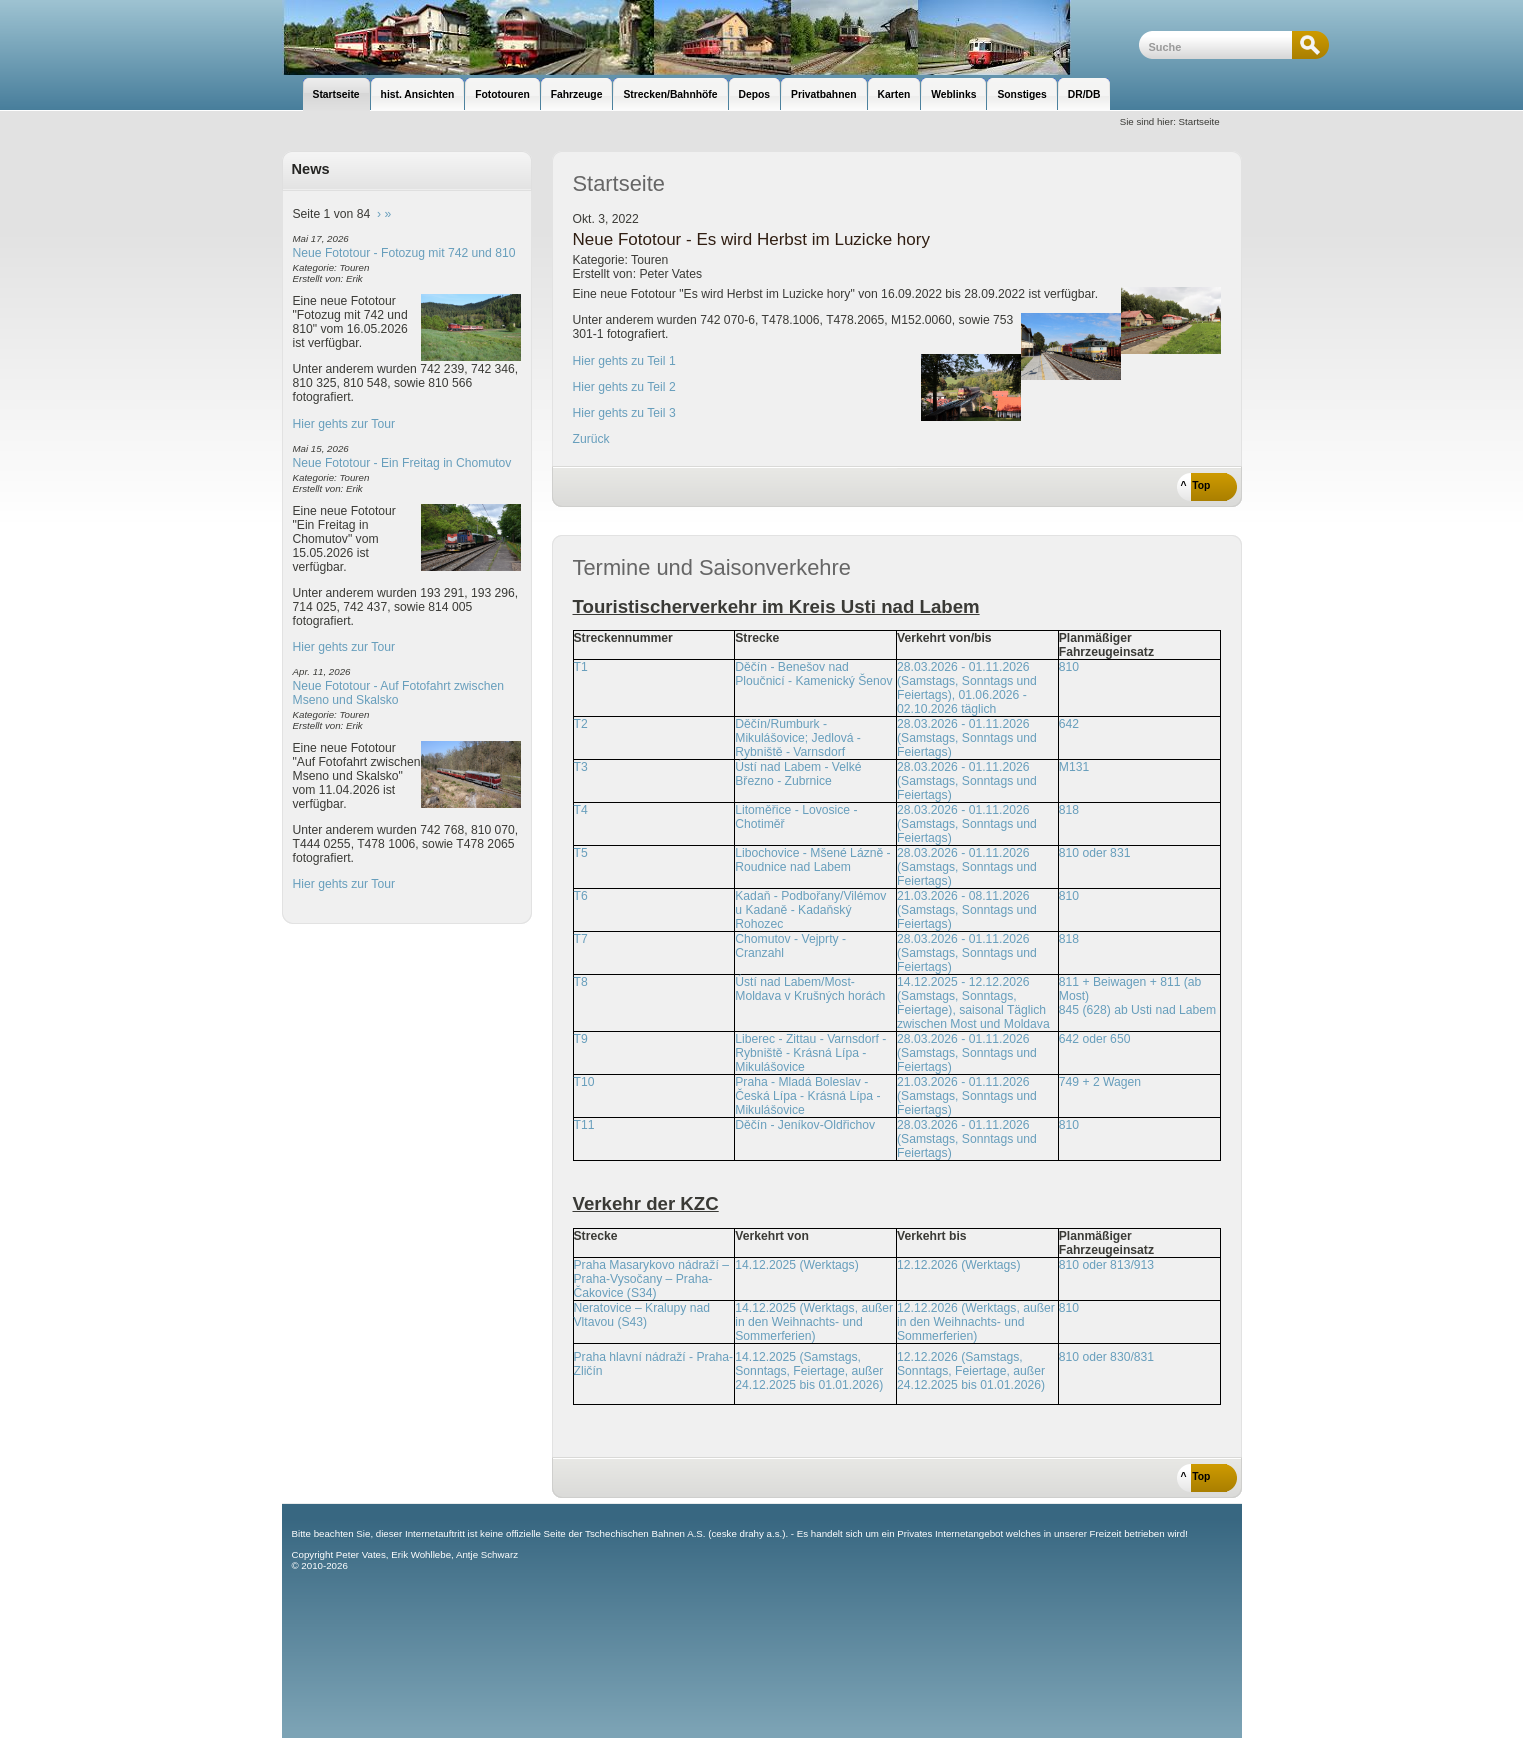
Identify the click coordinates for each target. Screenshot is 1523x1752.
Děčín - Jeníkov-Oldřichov (805, 1125)
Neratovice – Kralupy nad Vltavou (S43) (642, 1315)
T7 (581, 939)
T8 (581, 982)
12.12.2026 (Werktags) (958, 1265)
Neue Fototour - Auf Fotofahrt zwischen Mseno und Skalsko (399, 693)
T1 (581, 667)
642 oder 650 (1095, 1039)
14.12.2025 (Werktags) (796, 1265)
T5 (581, 853)
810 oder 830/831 (1106, 1357)
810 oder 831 (1095, 853)
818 (1069, 810)
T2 (581, 724)
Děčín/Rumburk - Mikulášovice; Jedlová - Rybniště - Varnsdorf (798, 738)
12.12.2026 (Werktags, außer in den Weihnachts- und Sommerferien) (976, 1322)
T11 (584, 1125)
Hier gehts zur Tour (344, 424)
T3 (581, 767)
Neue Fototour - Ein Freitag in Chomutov (402, 463)
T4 (581, 810)
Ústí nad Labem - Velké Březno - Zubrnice (798, 774)
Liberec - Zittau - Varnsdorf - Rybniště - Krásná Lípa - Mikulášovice (810, 1053)
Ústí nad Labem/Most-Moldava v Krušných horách (810, 989)
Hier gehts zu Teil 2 (624, 387)
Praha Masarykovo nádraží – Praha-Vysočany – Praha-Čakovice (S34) (651, 1279)
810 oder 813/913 (1106, 1265)
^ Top (1196, 485)
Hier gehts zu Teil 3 (624, 413)
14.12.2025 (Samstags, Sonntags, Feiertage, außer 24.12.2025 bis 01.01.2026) (809, 1371)
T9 (581, 1039)
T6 (581, 896)
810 (1069, 667)
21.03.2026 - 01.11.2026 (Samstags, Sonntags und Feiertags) (967, 1096)
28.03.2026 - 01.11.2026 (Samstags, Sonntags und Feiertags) (967, 738)
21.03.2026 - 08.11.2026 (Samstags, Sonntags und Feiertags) (967, 910)
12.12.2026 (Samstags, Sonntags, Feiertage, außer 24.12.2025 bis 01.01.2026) (971, 1371)
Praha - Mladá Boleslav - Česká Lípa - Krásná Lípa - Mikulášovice (807, 1096)
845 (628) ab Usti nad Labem (1137, 1010)
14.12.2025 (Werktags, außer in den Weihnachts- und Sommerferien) (814, 1322)
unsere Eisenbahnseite (710, 37)
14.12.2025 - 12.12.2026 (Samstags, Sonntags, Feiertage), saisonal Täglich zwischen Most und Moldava (973, 1003)
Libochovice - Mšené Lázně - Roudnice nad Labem (812, 860)
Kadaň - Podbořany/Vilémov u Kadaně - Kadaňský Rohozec (810, 910)
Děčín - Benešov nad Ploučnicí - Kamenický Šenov (813, 674)
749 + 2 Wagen (1100, 1082)
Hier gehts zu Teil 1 (624, 361)
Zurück (591, 439)
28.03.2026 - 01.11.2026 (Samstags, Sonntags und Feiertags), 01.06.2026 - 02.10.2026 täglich (967, 688)
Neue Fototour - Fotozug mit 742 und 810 (404, 253)
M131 (1074, 767)
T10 (584, 1082)
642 (1069, 724)
